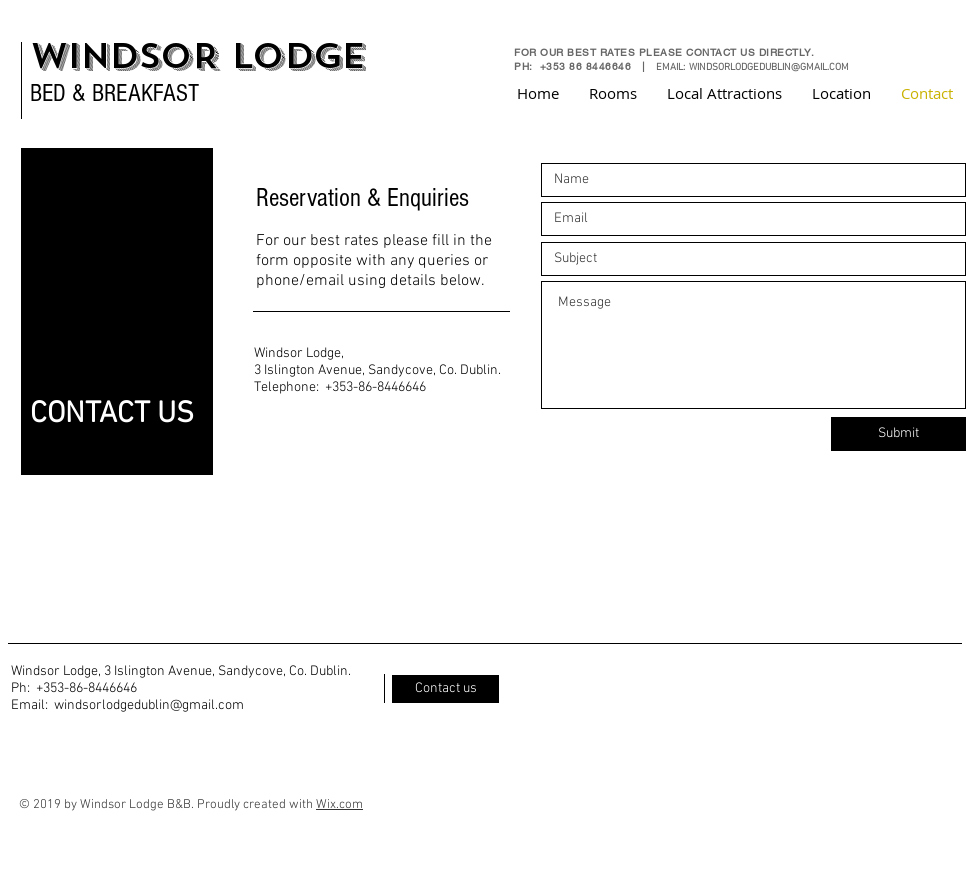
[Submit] (898, 434)
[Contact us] (445, 689)
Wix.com (339, 805)
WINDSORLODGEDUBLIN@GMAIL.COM (769, 67)
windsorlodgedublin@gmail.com (149, 705)
